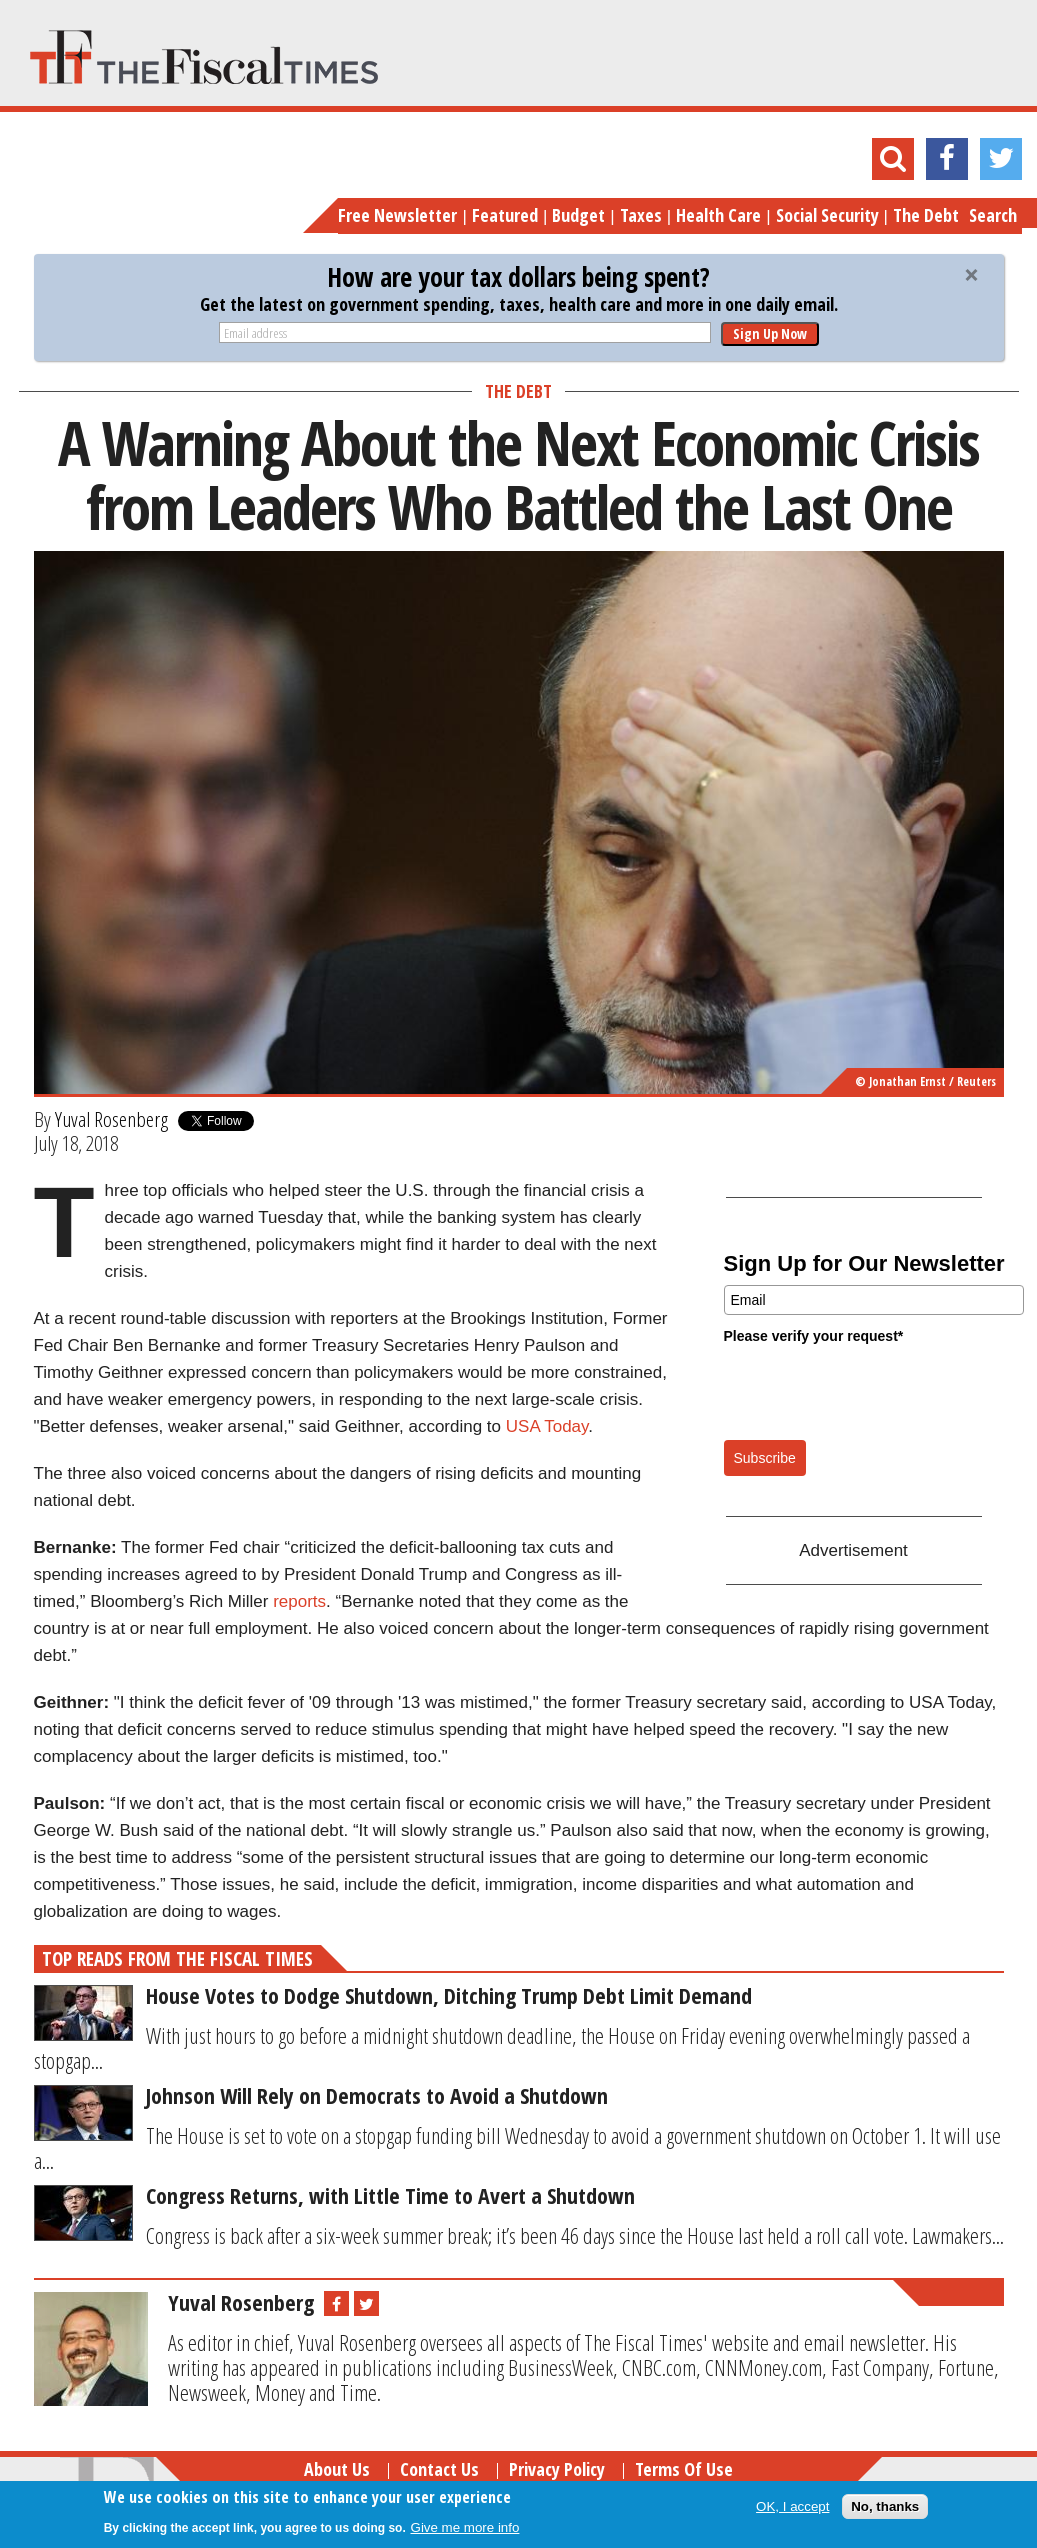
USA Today (547, 1426)
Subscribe (765, 1458)
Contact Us (439, 2469)
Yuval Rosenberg (111, 1119)
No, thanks (885, 2506)
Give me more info (465, 2527)
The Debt (926, 215)
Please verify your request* (814, 1336)
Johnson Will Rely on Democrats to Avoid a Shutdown (377, 2095)
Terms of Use (684, 2469)
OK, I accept (792, 2506)
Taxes (641, 215)
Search (993, 215)
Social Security (827, 215)
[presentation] (876, 1391)
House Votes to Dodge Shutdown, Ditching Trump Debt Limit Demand (449, 1995)
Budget (578, 215)
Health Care (718, 215)
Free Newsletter (397, 215)
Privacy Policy (557, 2469)
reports (299, 1601)
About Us (337, 2469)
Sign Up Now (770, 333)
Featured (505, 215)
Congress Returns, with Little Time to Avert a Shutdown (390, 2195)
